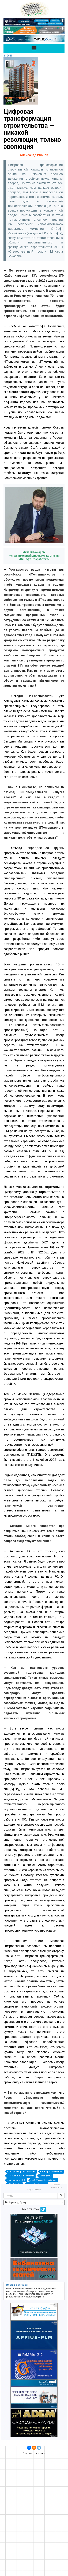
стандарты (46, 2176)
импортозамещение (52, 2171)
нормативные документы (21, 2176)
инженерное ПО (17, 2180)
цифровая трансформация (22, 2171)
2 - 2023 (7, 55)
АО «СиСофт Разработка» (44, 2180)
